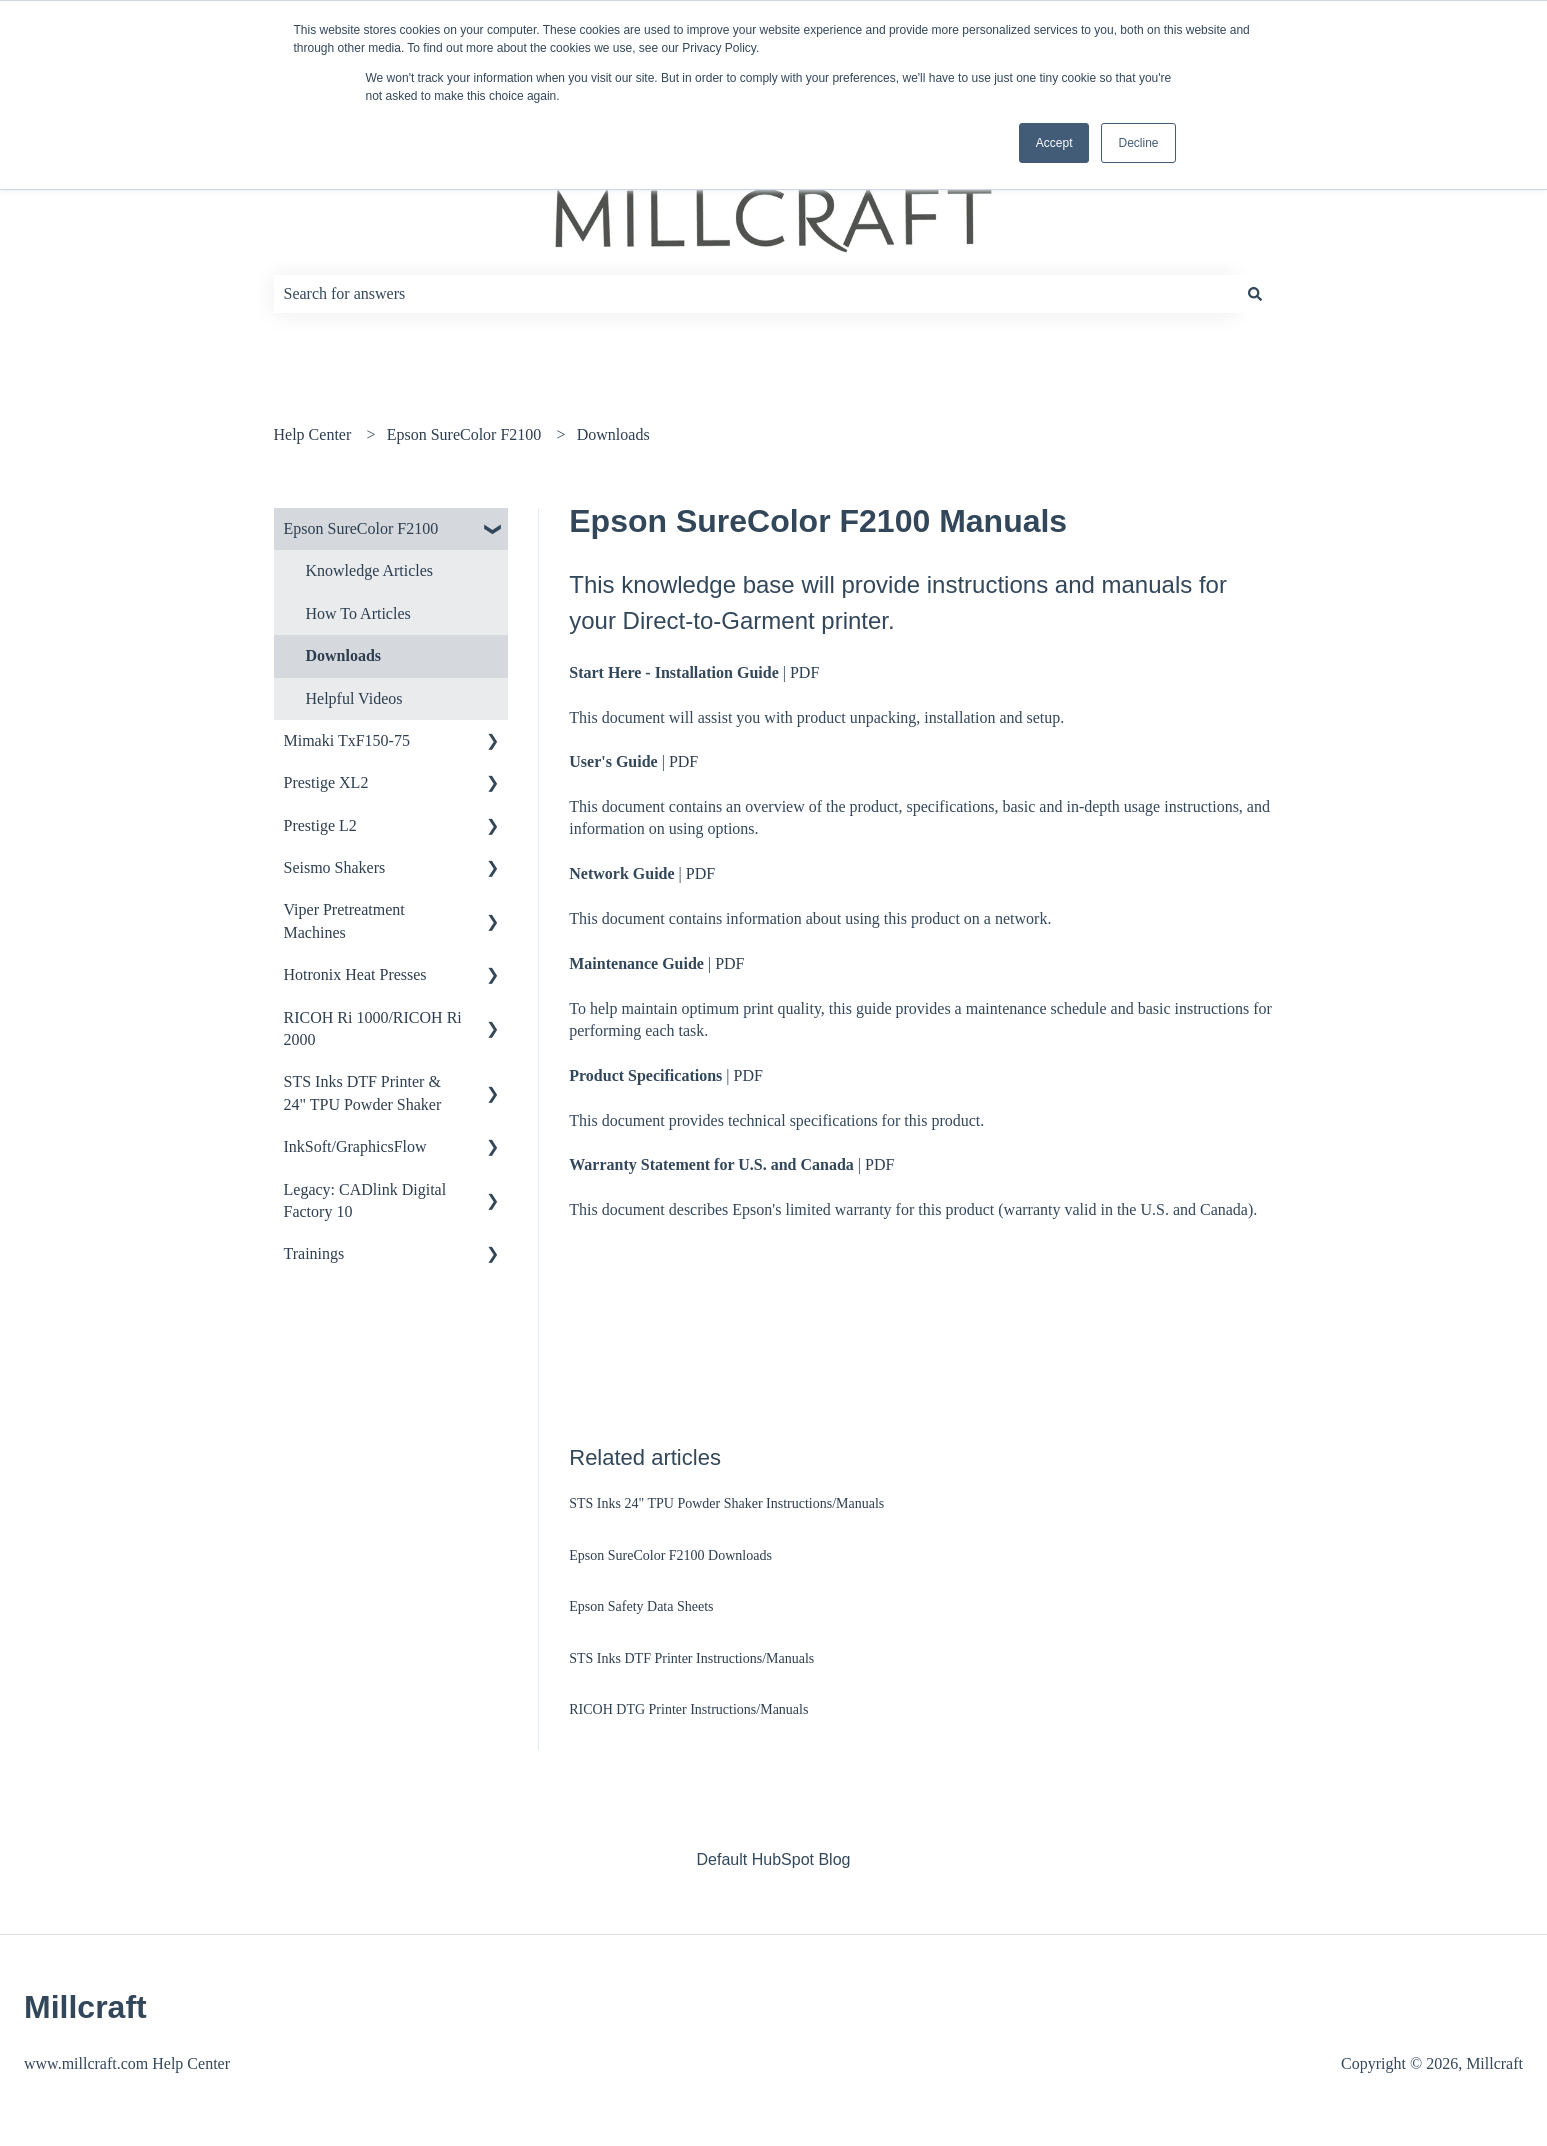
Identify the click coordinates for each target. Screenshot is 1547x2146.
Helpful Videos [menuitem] (354, 698)
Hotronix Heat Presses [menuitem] (355, 974)
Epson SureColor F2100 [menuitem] (361, 528)
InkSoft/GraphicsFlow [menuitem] (355, 1146)
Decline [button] (1138, 143)
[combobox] (755, 294)
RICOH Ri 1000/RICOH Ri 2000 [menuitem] (373, 1028)
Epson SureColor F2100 (464, 434)
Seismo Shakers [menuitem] (335, 867)
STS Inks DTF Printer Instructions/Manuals (691, 1658)
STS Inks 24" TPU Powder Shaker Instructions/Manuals (726, 1503)
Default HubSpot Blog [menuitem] (774, 1859)
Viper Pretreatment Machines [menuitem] (344, 920)
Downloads (613, 434)
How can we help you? (397, 252)
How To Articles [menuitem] (358, 613)
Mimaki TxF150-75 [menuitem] (347, 740)
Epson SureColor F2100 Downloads (670, 1555)
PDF (804, 672)
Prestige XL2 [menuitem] (326, 782)
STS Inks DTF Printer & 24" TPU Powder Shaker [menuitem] (363, 1092)
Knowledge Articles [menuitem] (370, 570)
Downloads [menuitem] (344, 655)
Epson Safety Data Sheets (641, 1606)
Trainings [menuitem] (314, 1253)
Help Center (313, 434)
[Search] (1255, 294)
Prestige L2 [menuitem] (320, 825)
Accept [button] (1054, 143)
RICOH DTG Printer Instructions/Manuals (688, 1709)
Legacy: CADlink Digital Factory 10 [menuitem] (365, 1200)
